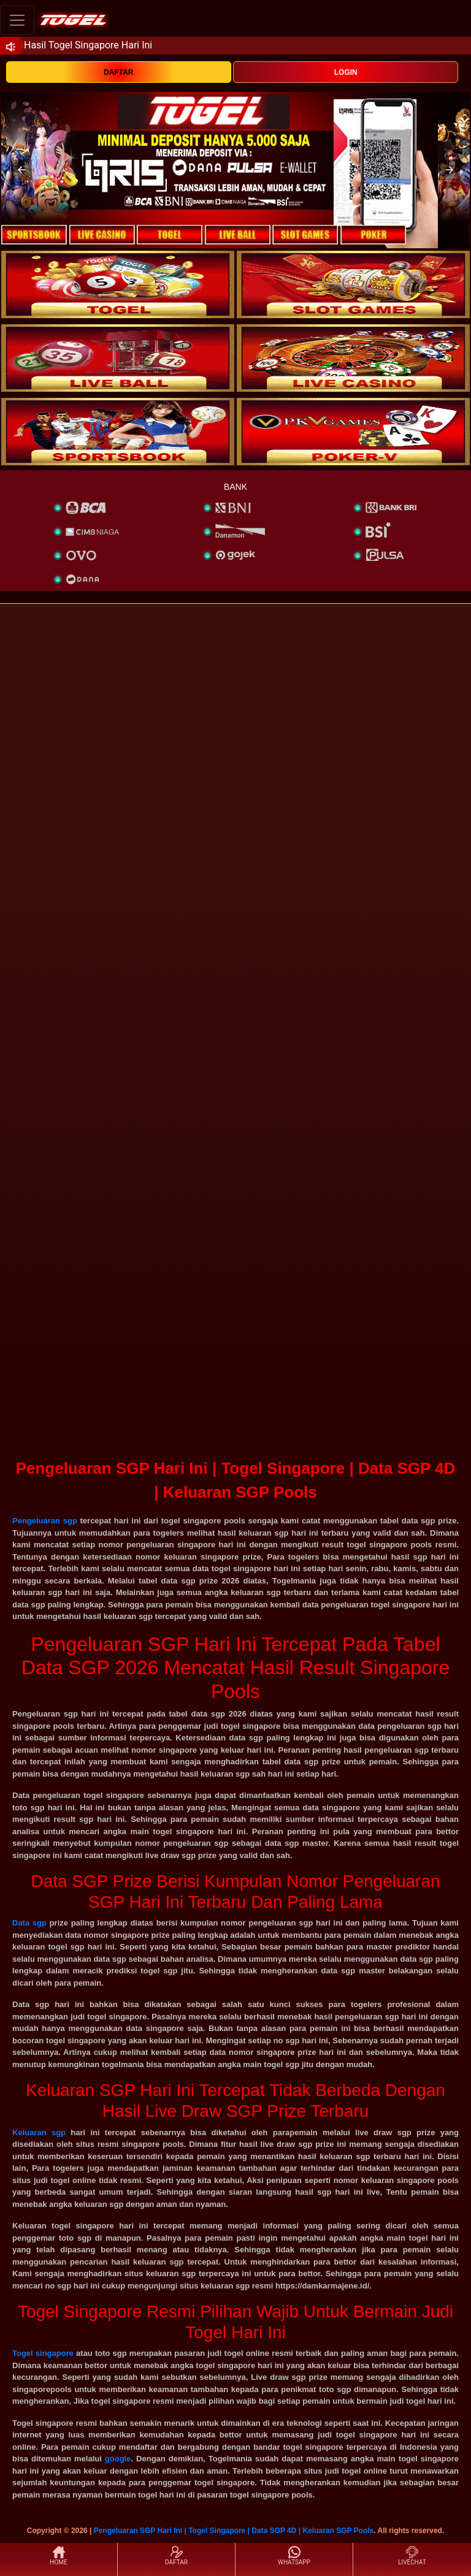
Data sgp (29, 1922)
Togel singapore (43, 2353)
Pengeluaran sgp (44, 1520)
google (118, 2458)
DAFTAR (118, 72)
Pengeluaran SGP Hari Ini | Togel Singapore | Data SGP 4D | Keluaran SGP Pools (234, 2530)
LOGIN (346, 72)
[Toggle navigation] (17, 20)
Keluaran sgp (39, 2132)
